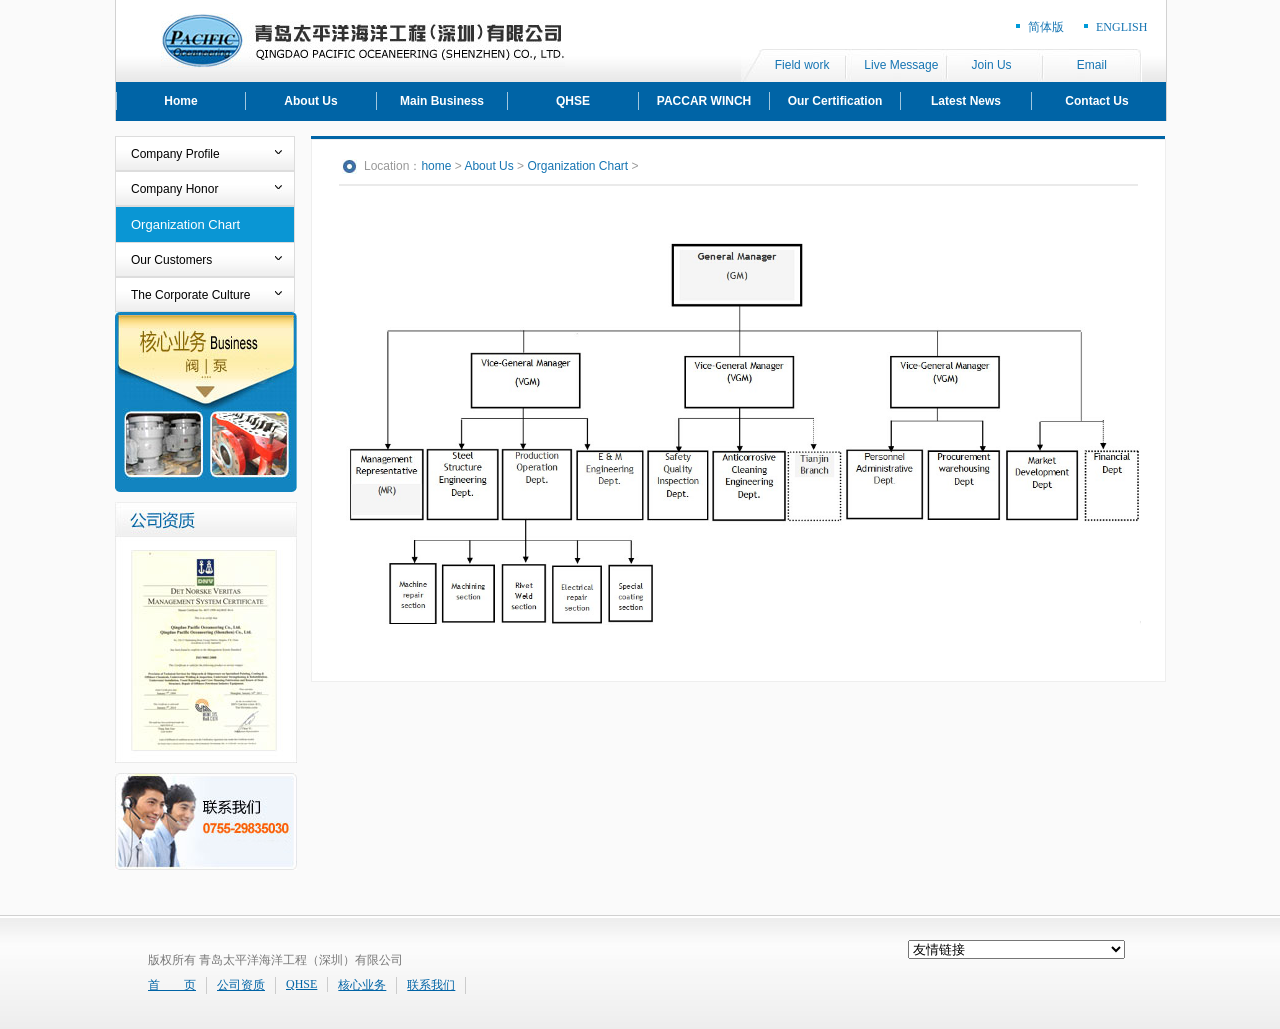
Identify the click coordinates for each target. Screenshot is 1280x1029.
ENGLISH (1121, 27)
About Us (310, 101)
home (436, 166)
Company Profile (175, 154)
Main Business (442, 101)
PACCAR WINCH (704, 101)
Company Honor (174, 189)
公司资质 (241, 985)
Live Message (901, 65)
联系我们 (431, 985)
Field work (802, 65)
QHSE (573, 101)
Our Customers (171, 260)
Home (180, 101)
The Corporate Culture (190, 295)
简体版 (1046, 27)
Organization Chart (185, 224)
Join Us (992, 65)
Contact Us (1096, 101)
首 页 (172, 985)
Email (1092, 65)
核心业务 (362, 985)
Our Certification (835, 101)
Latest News (966, 101)
